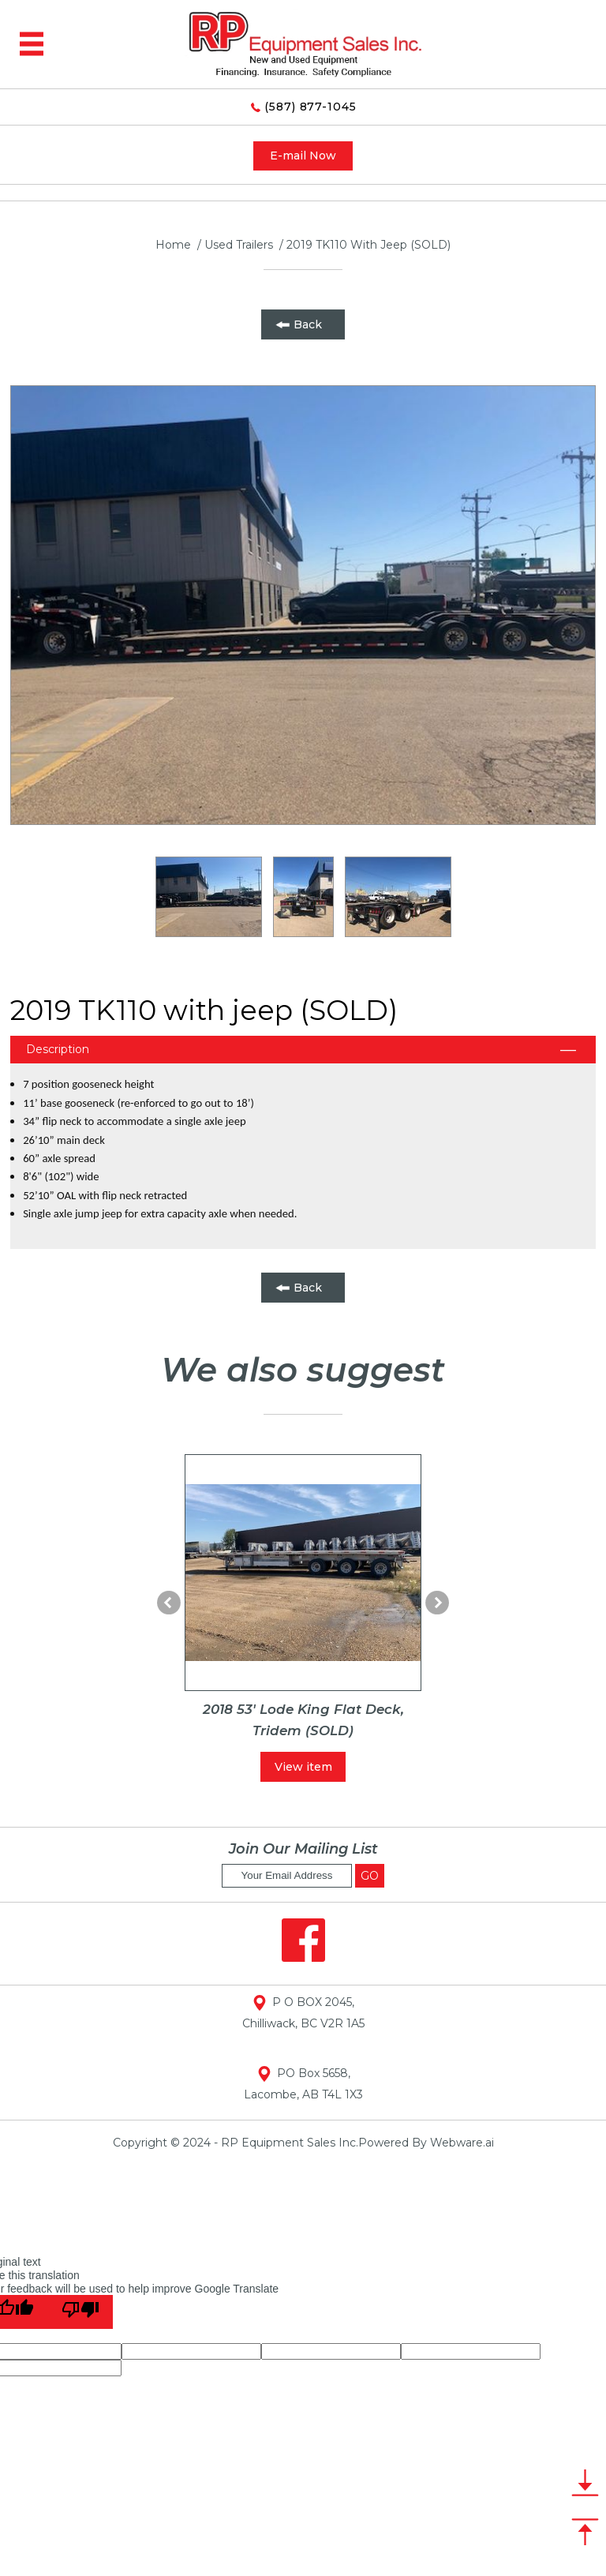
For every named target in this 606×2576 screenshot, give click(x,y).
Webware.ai (462, 2142)
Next (437, 1602)
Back (308, 324)
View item (303, 1767)
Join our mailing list (303, 1850)
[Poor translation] (80, 2312)
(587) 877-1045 (303, 106)
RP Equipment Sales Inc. (289, 2142)
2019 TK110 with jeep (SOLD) (368, 245)
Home (173, 245)
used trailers (238, 245)
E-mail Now (303, 155)
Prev (169, 1602)
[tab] (303, 1049)
